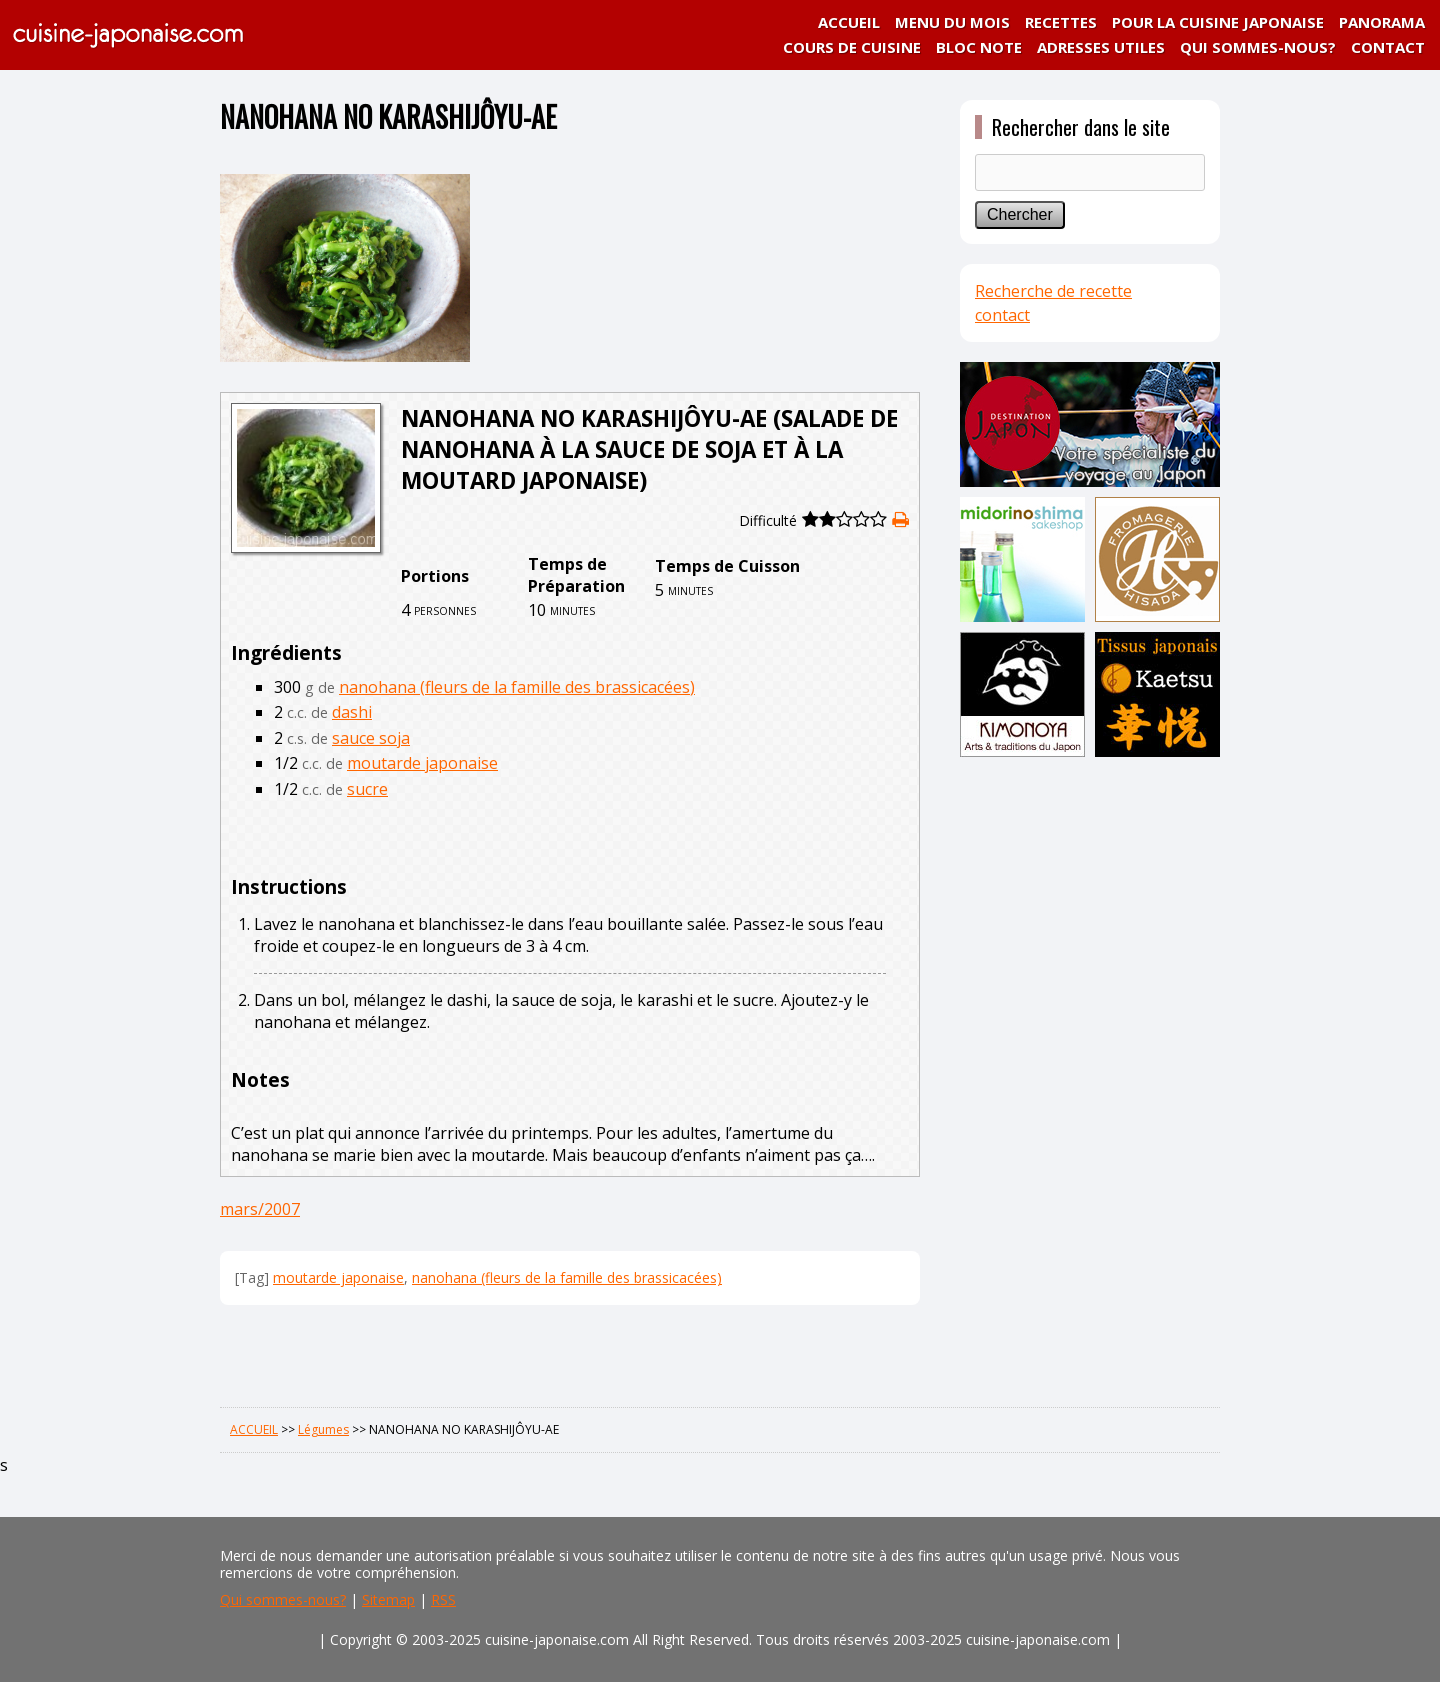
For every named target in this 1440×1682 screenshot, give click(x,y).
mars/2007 (260, 1209)
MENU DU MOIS (952, 22)
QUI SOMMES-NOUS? (1258, 47)
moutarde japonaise (422, 763)
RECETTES (1061, 22)
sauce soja (371, 738)
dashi (352, 712)
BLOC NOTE (979, 47)
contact (1002, 315)
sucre (367, 789)
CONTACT (1388, 47)
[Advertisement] (1090, 1077)
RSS (443, 1599)
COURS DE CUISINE (852, 47)
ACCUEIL (849, 22)
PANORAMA (1382, 22)
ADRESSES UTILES (1101, 47)
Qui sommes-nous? (283, 1599)
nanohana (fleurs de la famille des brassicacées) (517, 687)
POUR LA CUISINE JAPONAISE (1218, 22)
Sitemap (388, 1599)
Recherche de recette (1053, 291)
